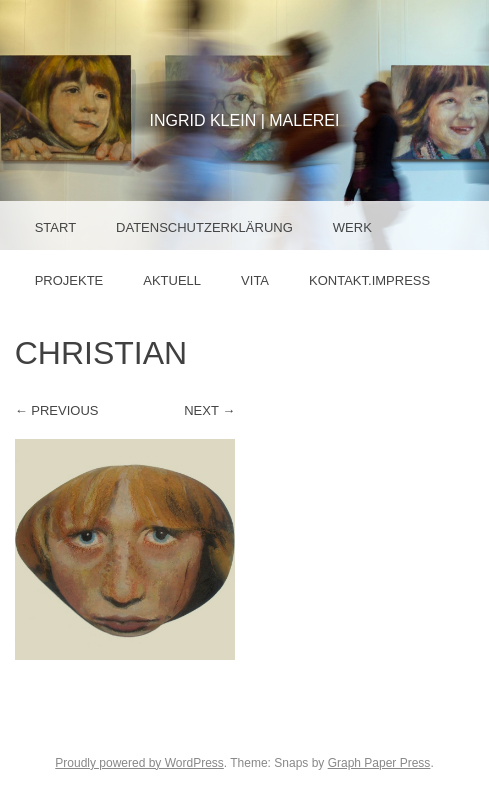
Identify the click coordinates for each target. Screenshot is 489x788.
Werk (352, 227)
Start (55, 227)
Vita (255, 280)
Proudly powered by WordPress (139, 763)
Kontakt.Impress (369, 280)
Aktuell (172, 280)
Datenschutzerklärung (204, 227)
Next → (209, 410)
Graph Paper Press (379, 763)
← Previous (57, 410)
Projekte (69, 280)
